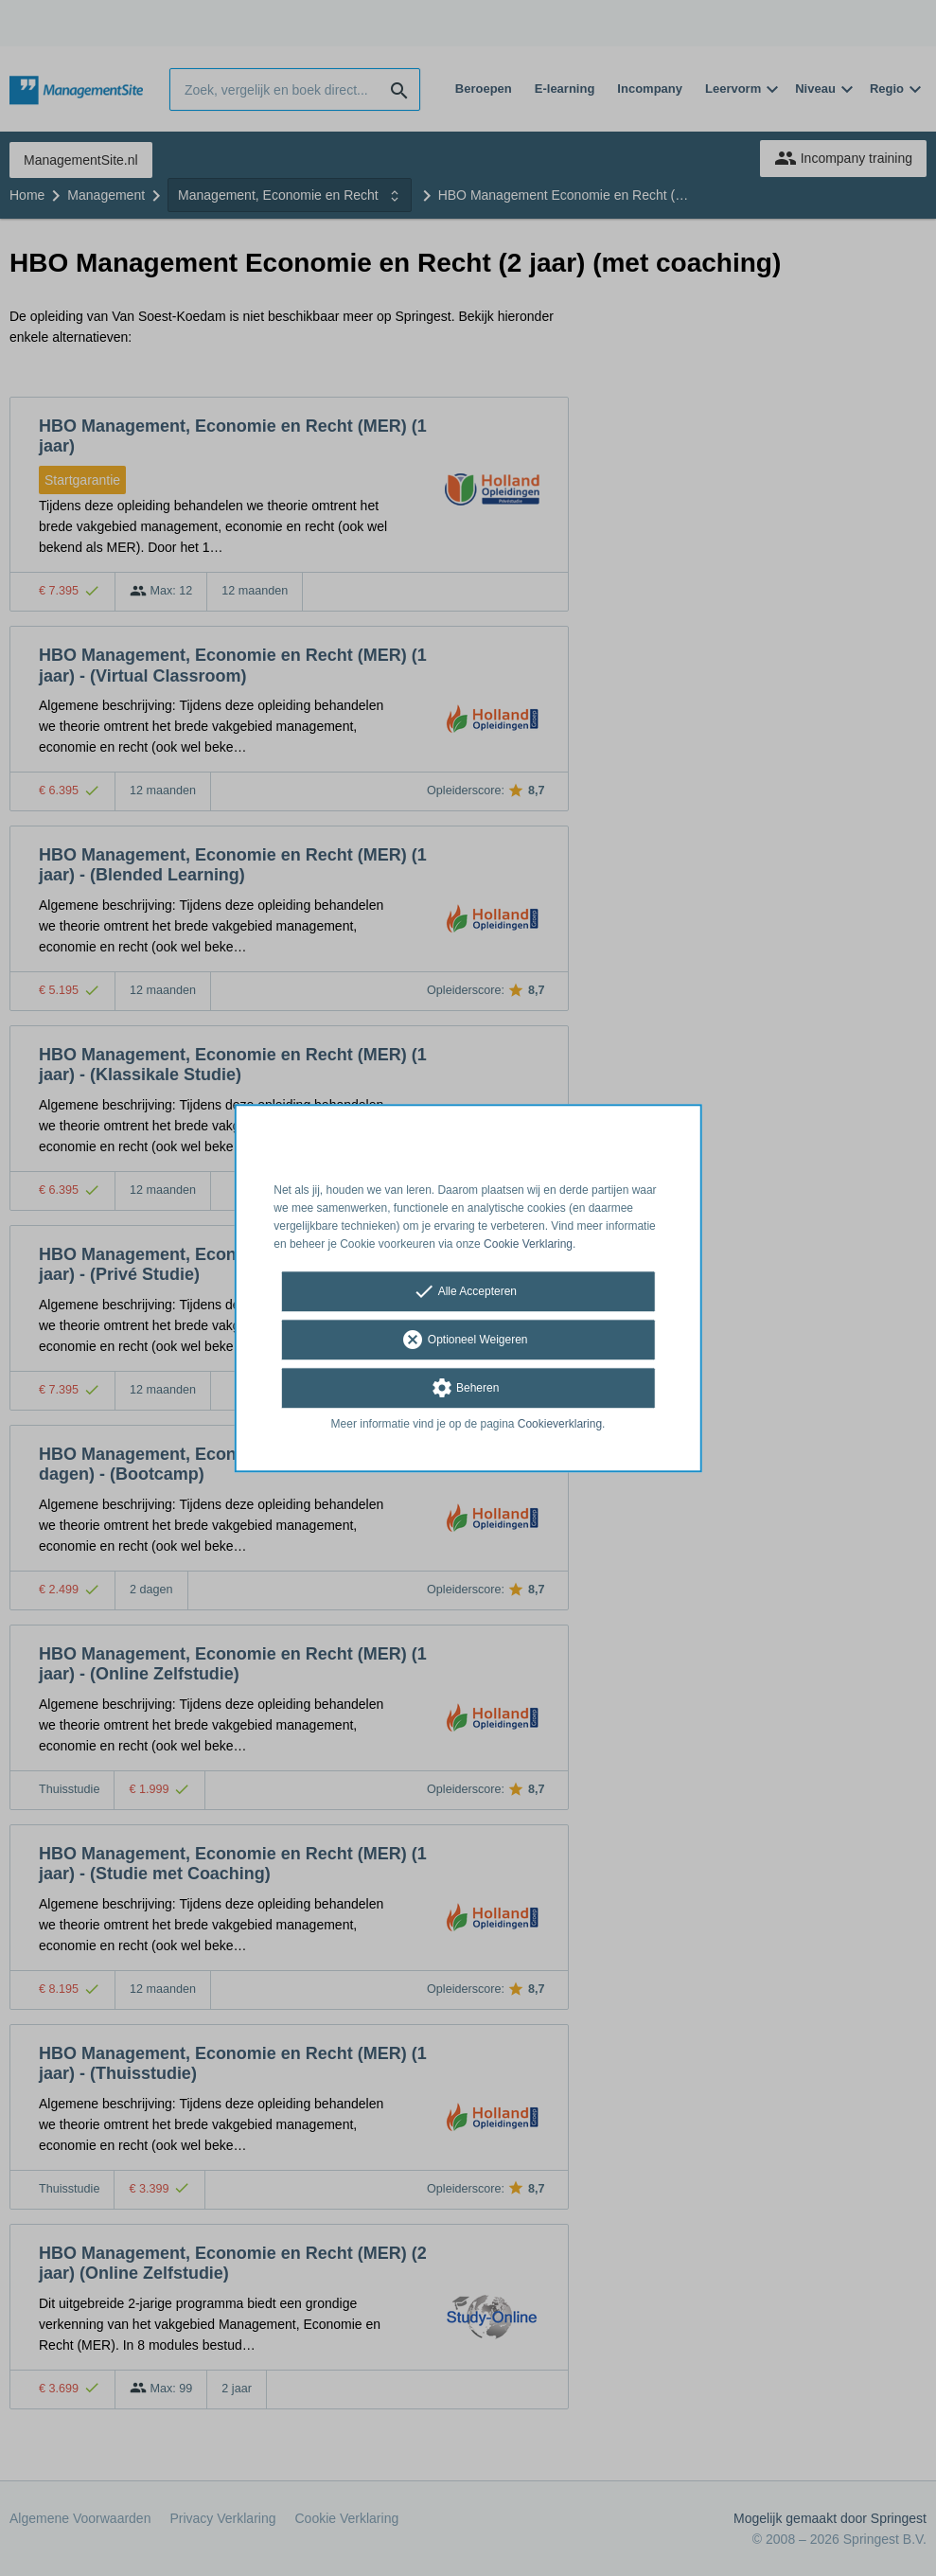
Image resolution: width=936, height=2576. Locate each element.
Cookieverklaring (560, 1424)
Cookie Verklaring (528, 1244)
